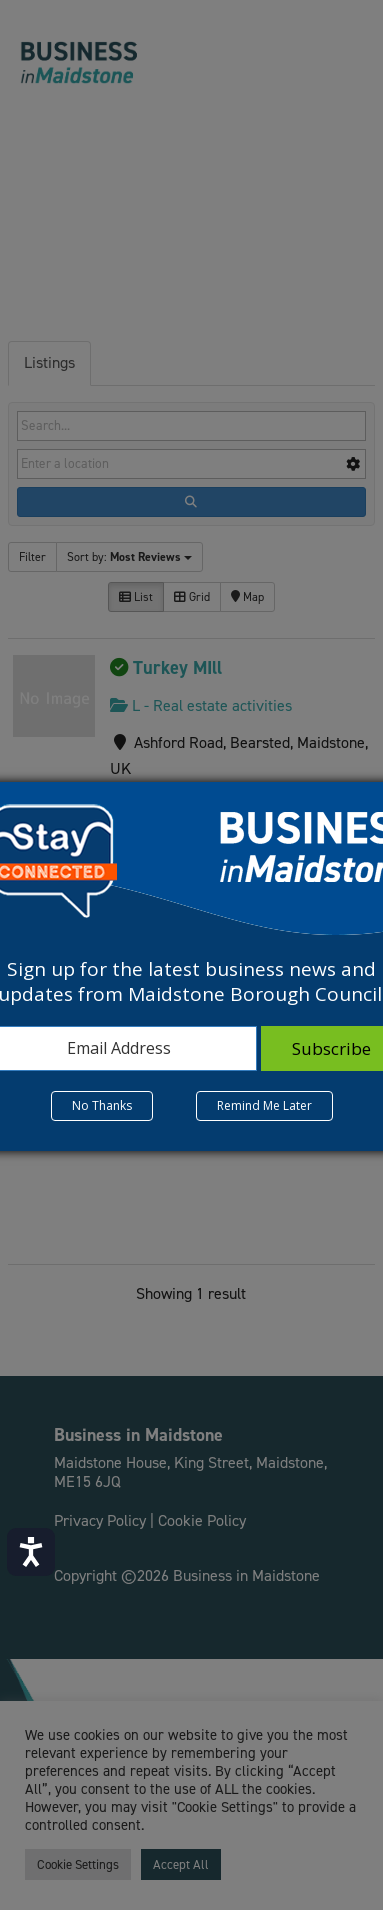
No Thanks (102, 1105)
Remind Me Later (264, 1105)
